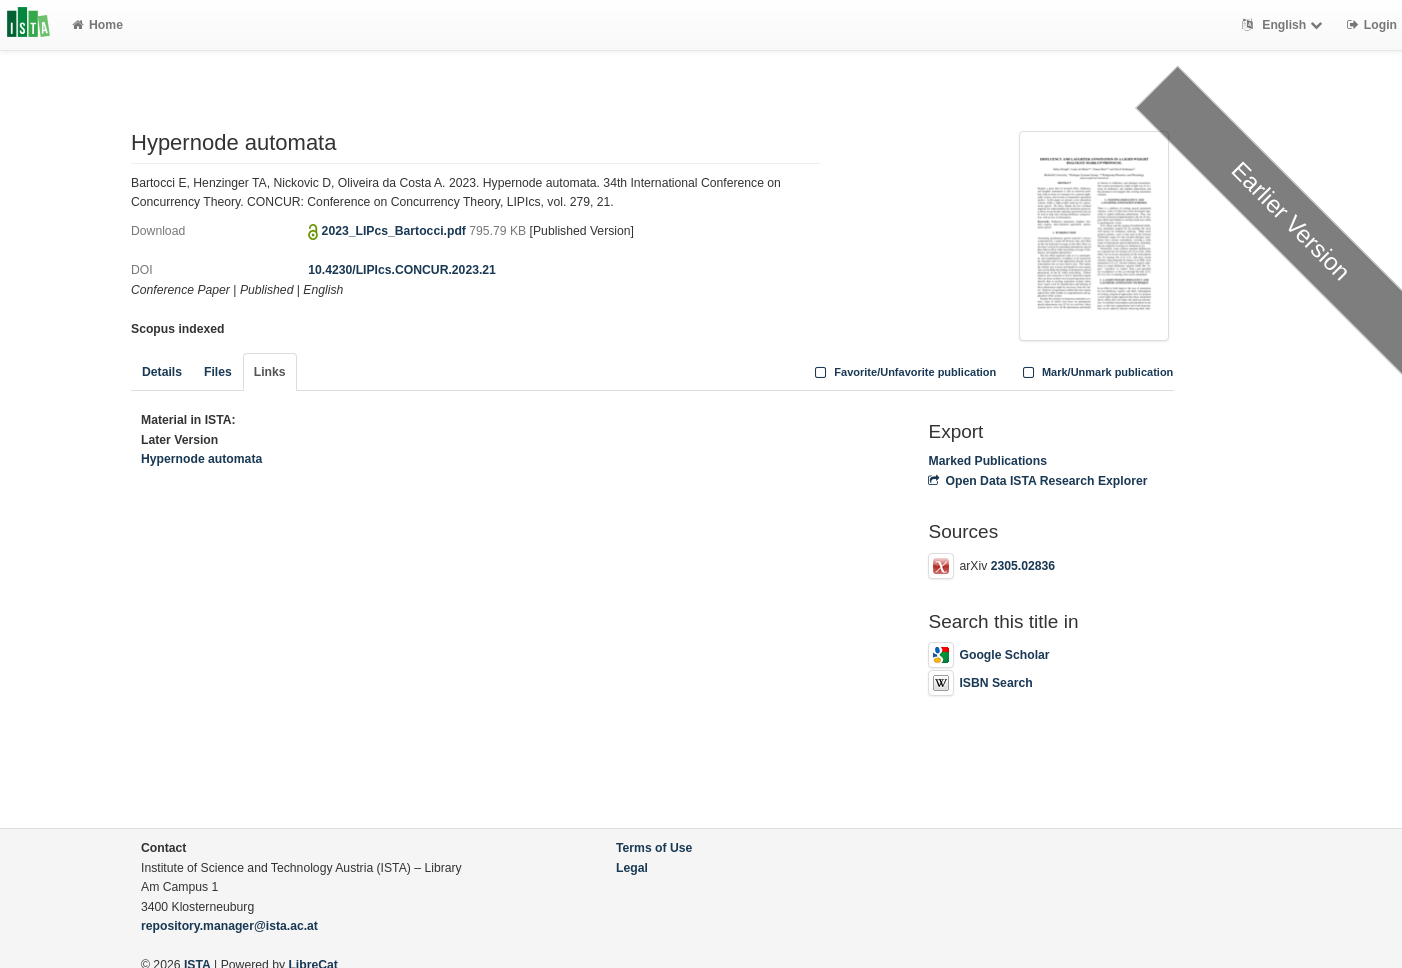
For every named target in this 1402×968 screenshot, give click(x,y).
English (1284, 25)
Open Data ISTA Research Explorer (1037, 481)
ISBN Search (980, 683)
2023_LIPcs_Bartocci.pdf (396, 231)
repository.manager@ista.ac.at (229, 926)
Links (270, 372)
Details (162, 372)
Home (97, 25)
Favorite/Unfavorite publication (904, 372)
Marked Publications (987, 461)
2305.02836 (1023, 566)
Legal (632, 868)
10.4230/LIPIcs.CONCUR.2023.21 (402, 270)
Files (218, 372)
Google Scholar (988, 655)
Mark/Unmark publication (1095, 372)
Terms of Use (654, 848)
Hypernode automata (201, 459)
